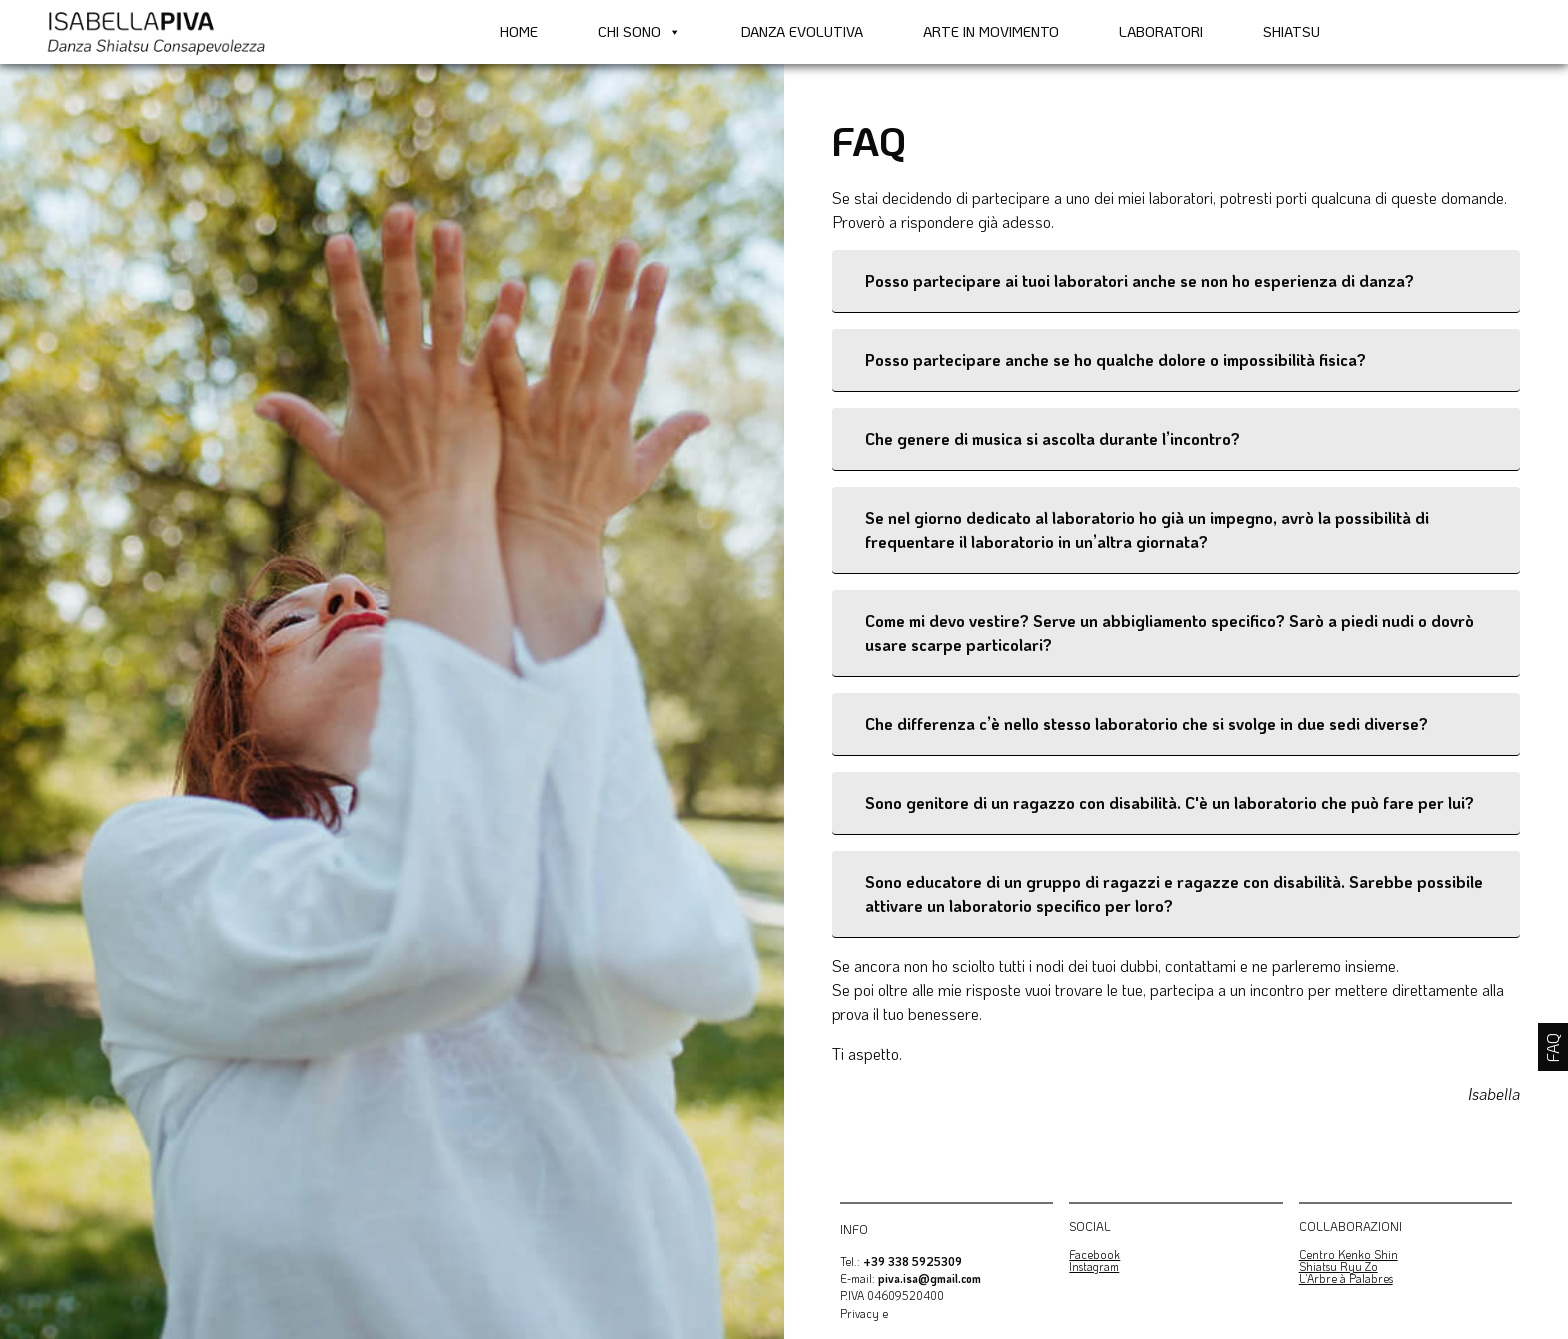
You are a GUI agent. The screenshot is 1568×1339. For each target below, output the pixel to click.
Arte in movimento (991, 31)
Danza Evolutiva (802, 31)
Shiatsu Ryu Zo (1338, 1266)
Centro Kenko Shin (1348, 1254)
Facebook (1094, 1254)
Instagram (1094, 1266)
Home (519, 31)
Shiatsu (1291, 31)
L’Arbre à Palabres (1346, 1278)
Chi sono (639, 31)
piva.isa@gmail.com (929, 1278)
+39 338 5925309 (912, 1261)
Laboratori (1161, 31)
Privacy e (864, 1313)
